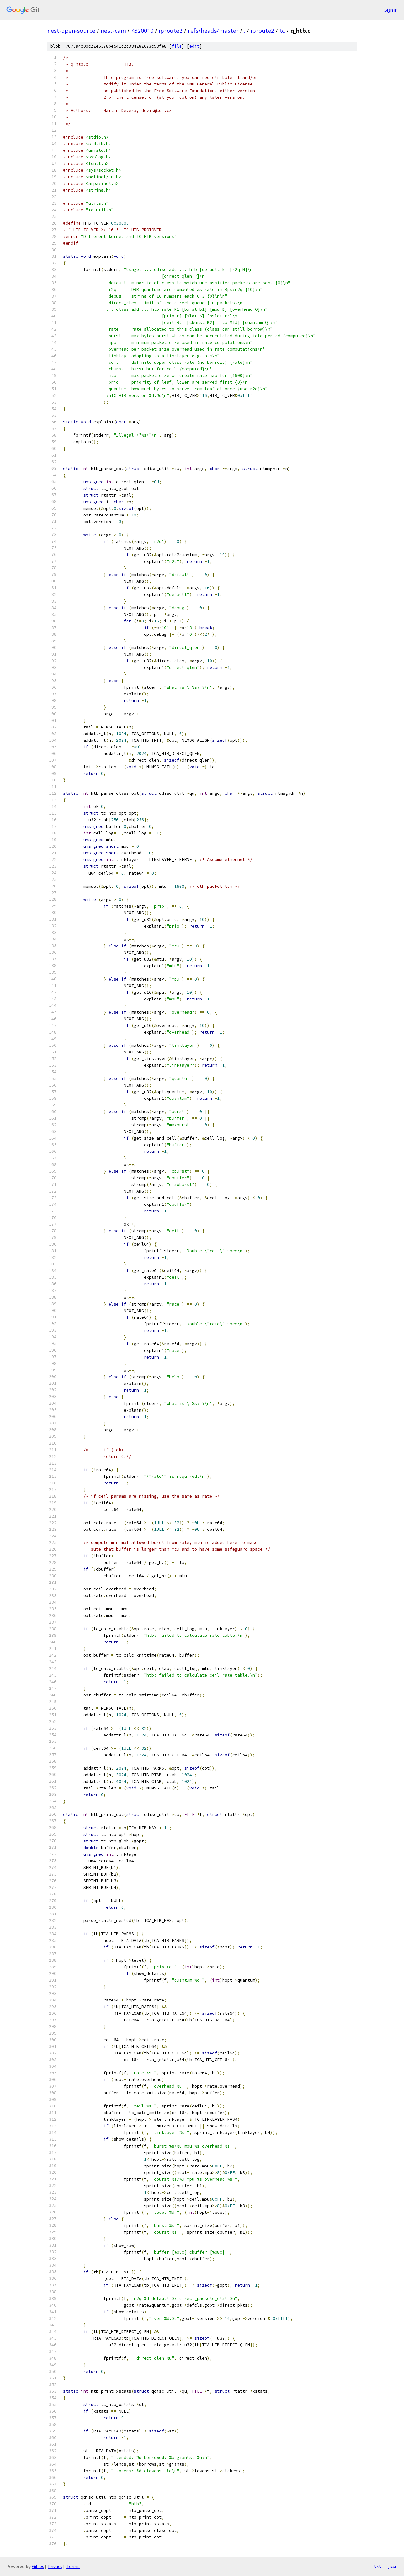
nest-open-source (71, 30)
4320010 (142, 30)
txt (377, 2566)
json (393, 2566)
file (177, 46)
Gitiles (38, 2566)
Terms (73, 2566)
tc (282, 30)
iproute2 (170, 30)
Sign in (391, 10)
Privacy (55, 2566)
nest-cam (113, 30)
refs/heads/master (213, 30)
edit (194, 46)
